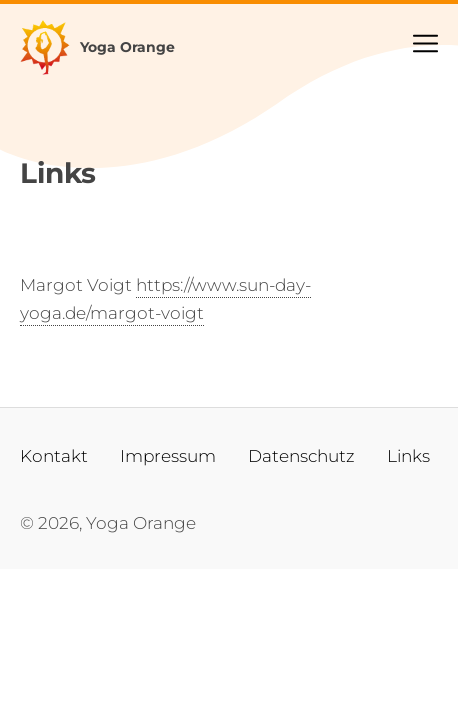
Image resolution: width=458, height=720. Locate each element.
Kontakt (54, 456)
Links (408, 456)
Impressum (168, 456)
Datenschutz (301, 456)
